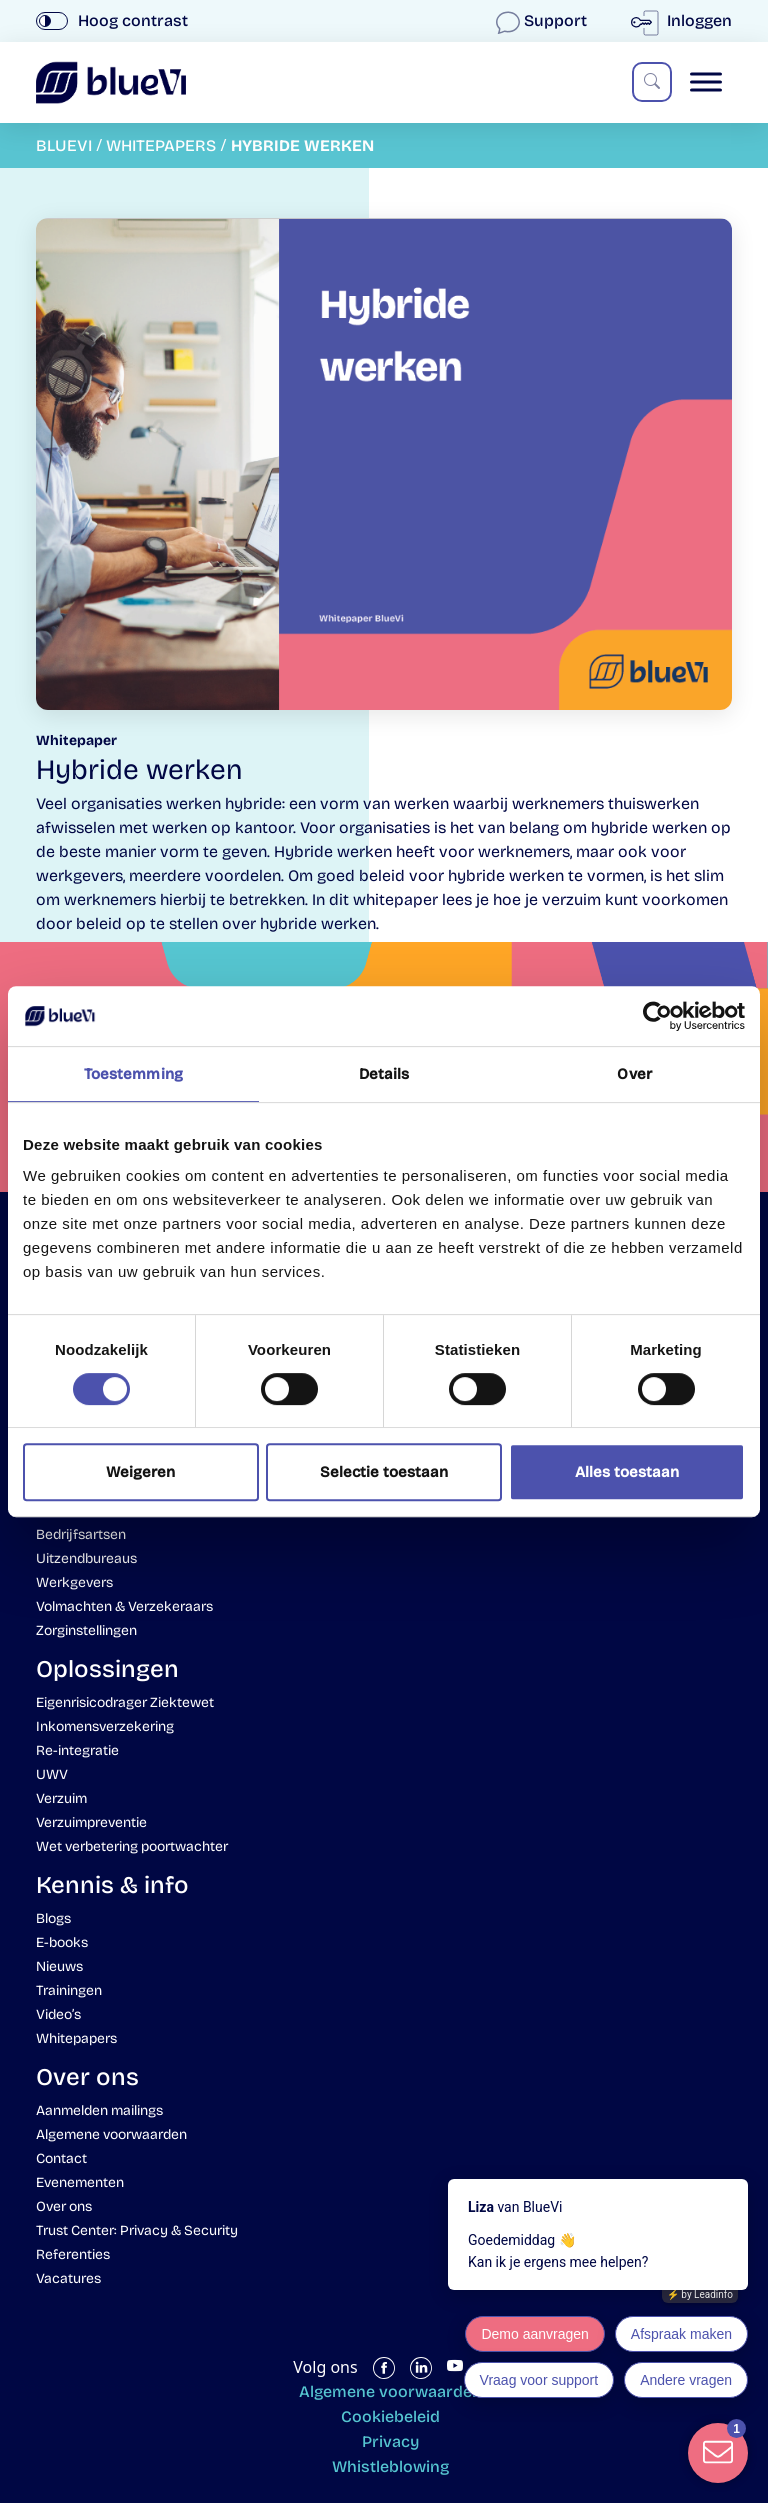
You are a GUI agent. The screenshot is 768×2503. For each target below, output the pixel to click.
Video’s (58, 2014)
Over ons (64, 2206)
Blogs (53, 1918)
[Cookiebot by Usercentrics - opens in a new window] (657, 1016)
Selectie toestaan (384, 1472)
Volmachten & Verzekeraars (124, 1606)
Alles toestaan (627, 1472)
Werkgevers (74, 1582)
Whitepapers (76, 2038)
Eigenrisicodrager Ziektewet (125, 1702)
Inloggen (685, 20)
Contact (61, 2158)
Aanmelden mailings (99, 2110)
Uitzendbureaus (86, 1558)
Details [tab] (384, 1074)
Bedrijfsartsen (81, 1534)
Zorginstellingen (86, 1630)
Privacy (390, 2441)
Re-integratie (77, 1750)
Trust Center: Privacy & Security (137, 2230)
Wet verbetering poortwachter (132, 1846)
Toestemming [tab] (133, 1074)
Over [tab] (634, 1074)
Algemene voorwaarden (111, 2134)
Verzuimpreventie (91, 1822)
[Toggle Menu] (706, 82)
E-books (62, 1942)
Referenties (73, 2254)
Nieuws (59, 1966)
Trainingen (69, 1990)
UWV (52, 1774)
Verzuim (61, 1798)
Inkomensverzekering (105, 1726)
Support (543, 20)
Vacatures (68, 2278)
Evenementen (80, 2182)
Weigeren (140, 1472)
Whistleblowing (390, 2466)
